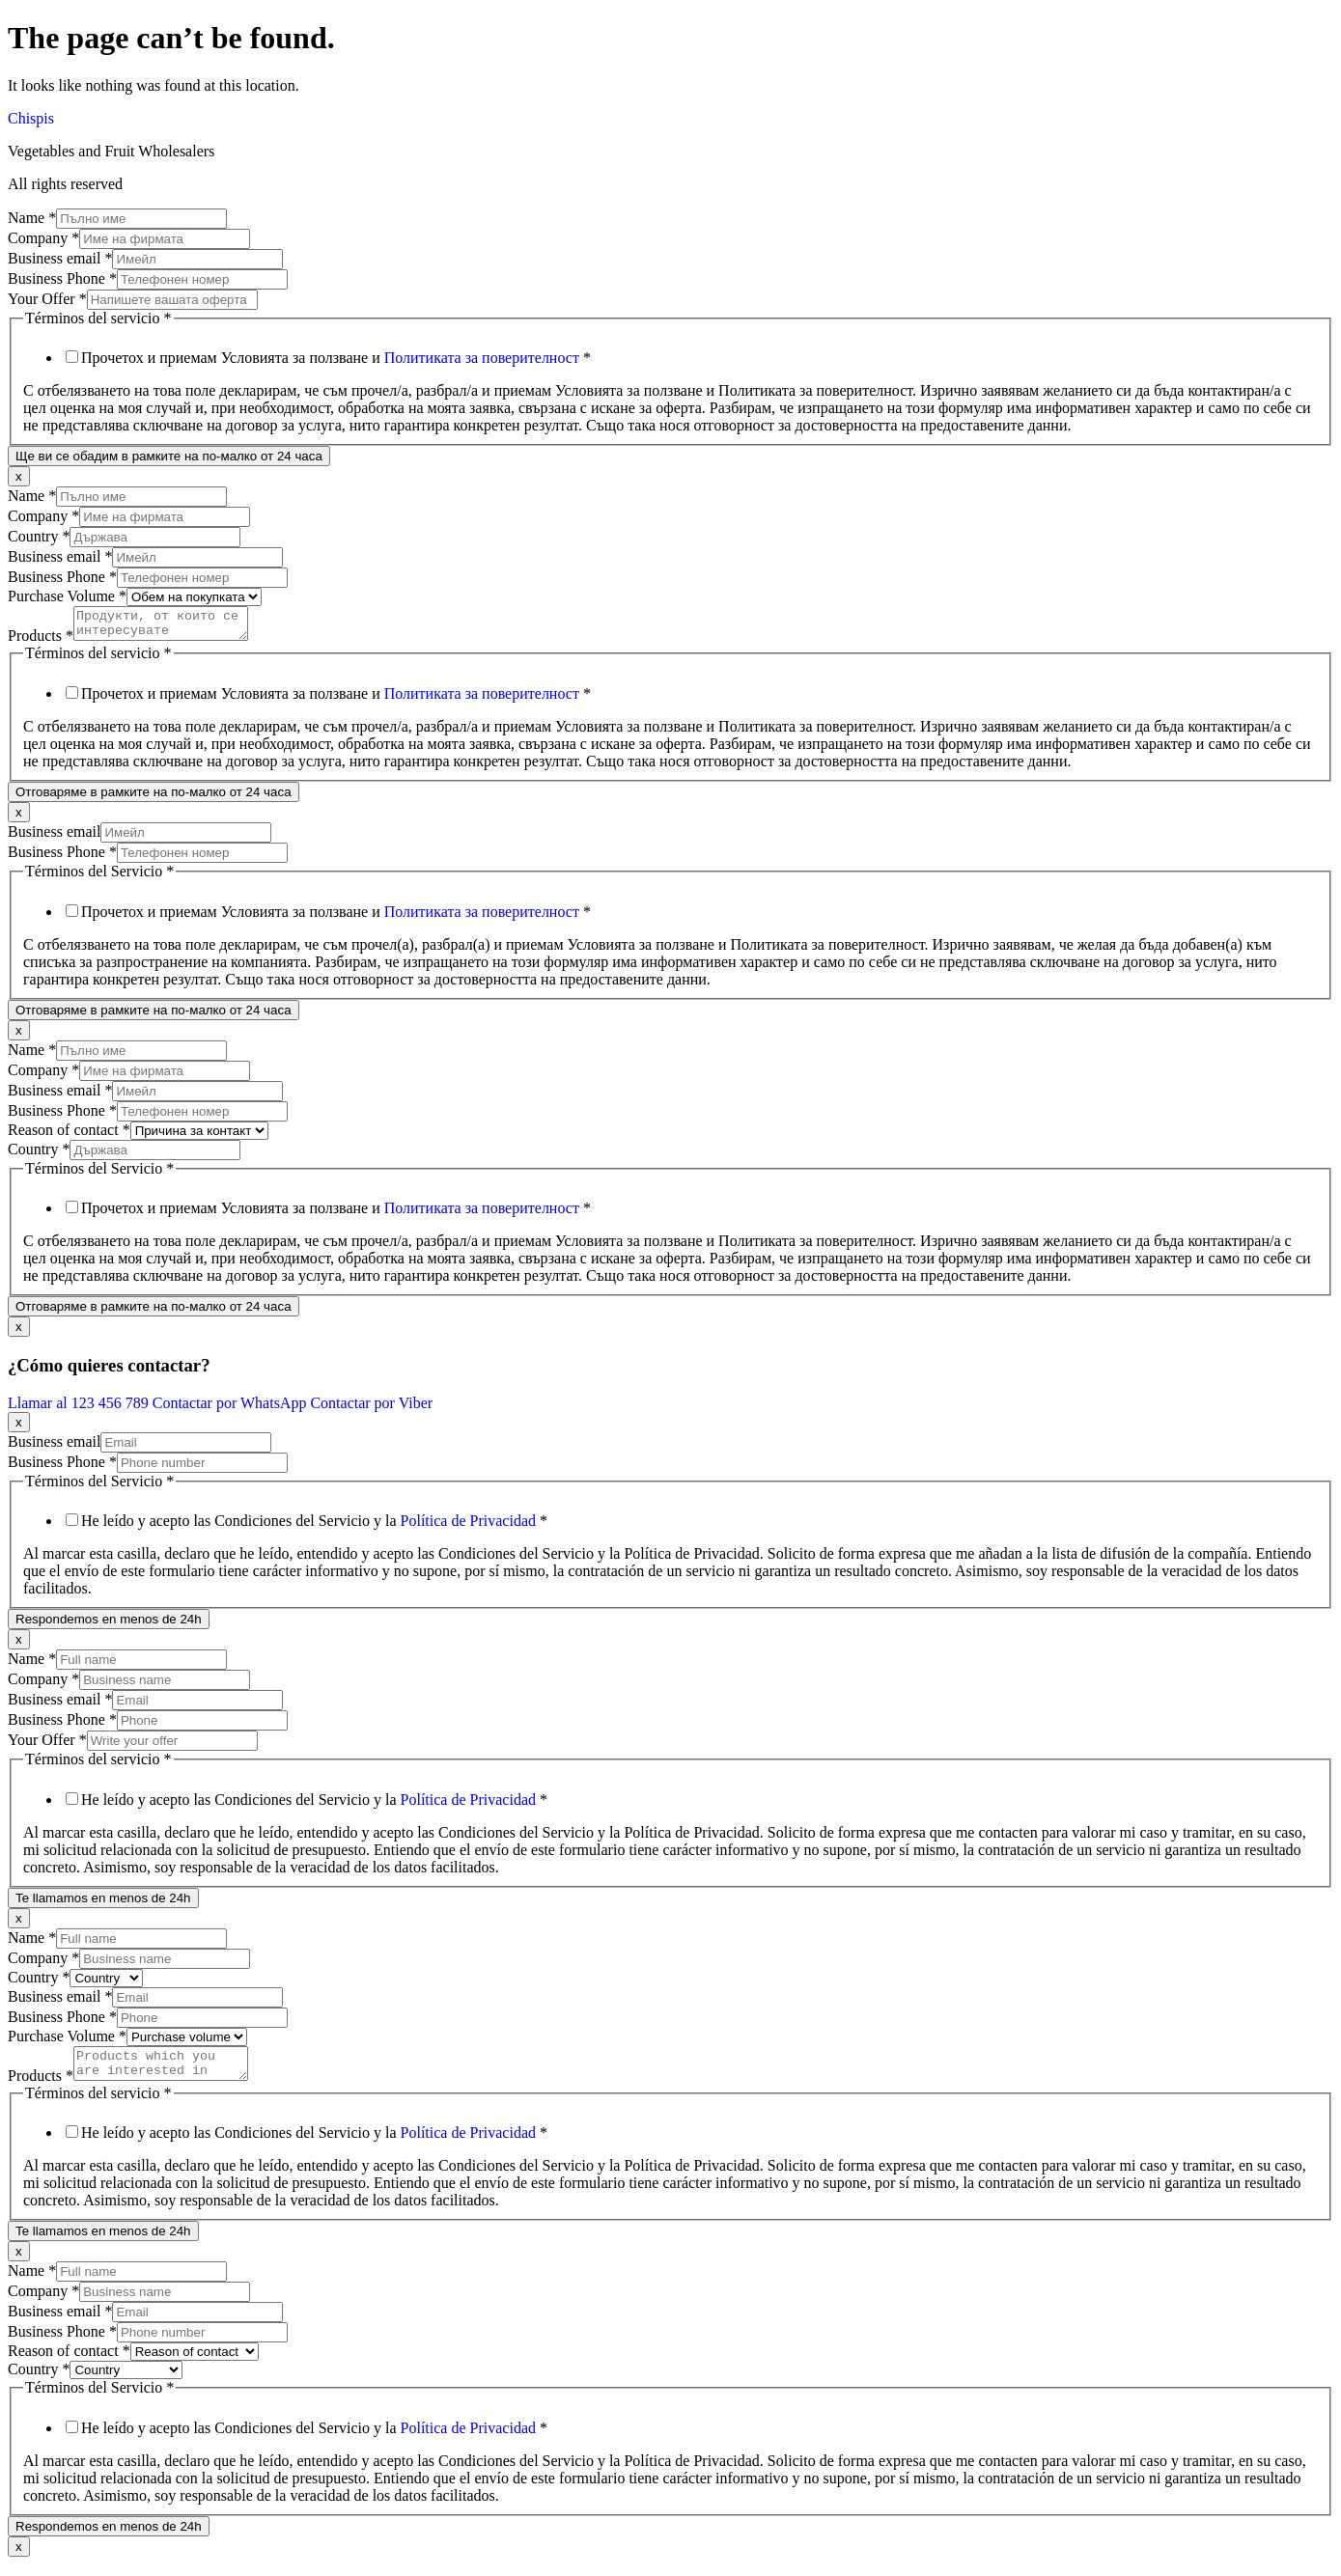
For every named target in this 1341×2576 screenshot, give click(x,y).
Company (43, 238)
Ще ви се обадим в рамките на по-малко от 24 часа (168, 456)
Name (32, 217)
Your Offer (47, 299)
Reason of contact (69, 1135)
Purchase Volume (67, 596)
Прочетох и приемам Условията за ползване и (336, 357)
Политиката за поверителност (481, 357)
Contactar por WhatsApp (232, 1408)
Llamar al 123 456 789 (80, 1408)
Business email (60, 258)
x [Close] (18, 476)
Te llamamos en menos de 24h (103, 1904)
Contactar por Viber (371, 1408)
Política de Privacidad (468, 1526)
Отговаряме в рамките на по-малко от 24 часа (153, 797)
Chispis (31, 118)
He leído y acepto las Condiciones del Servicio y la (314, 1526)
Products (40, 641)
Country (39, 536)
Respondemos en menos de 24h (108, 1625)
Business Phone (62, 278)
